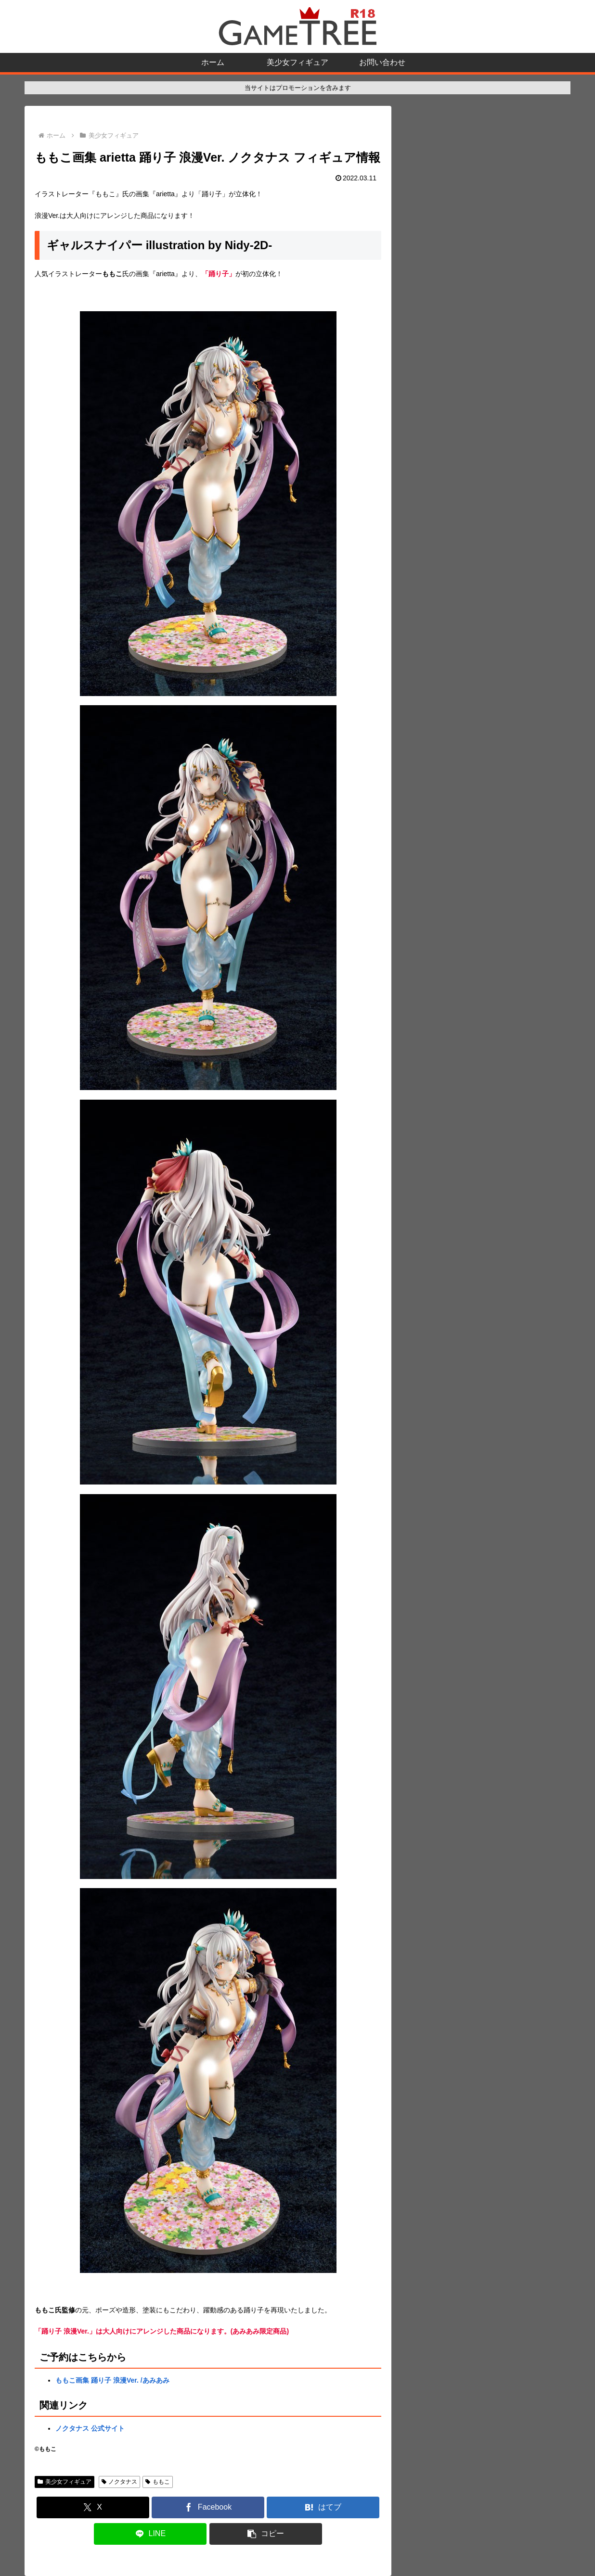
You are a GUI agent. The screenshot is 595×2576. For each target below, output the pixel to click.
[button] (265, 2534)
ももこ (157, 2481)
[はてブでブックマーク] (323, 2507)
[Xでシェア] (93, 2507)
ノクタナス (120, 2481)
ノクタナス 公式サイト (90, 2428)
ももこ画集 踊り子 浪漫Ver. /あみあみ (112, 2380)
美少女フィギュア (64, 2481)
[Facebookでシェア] (208, 2507)
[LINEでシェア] (150, 2534)
